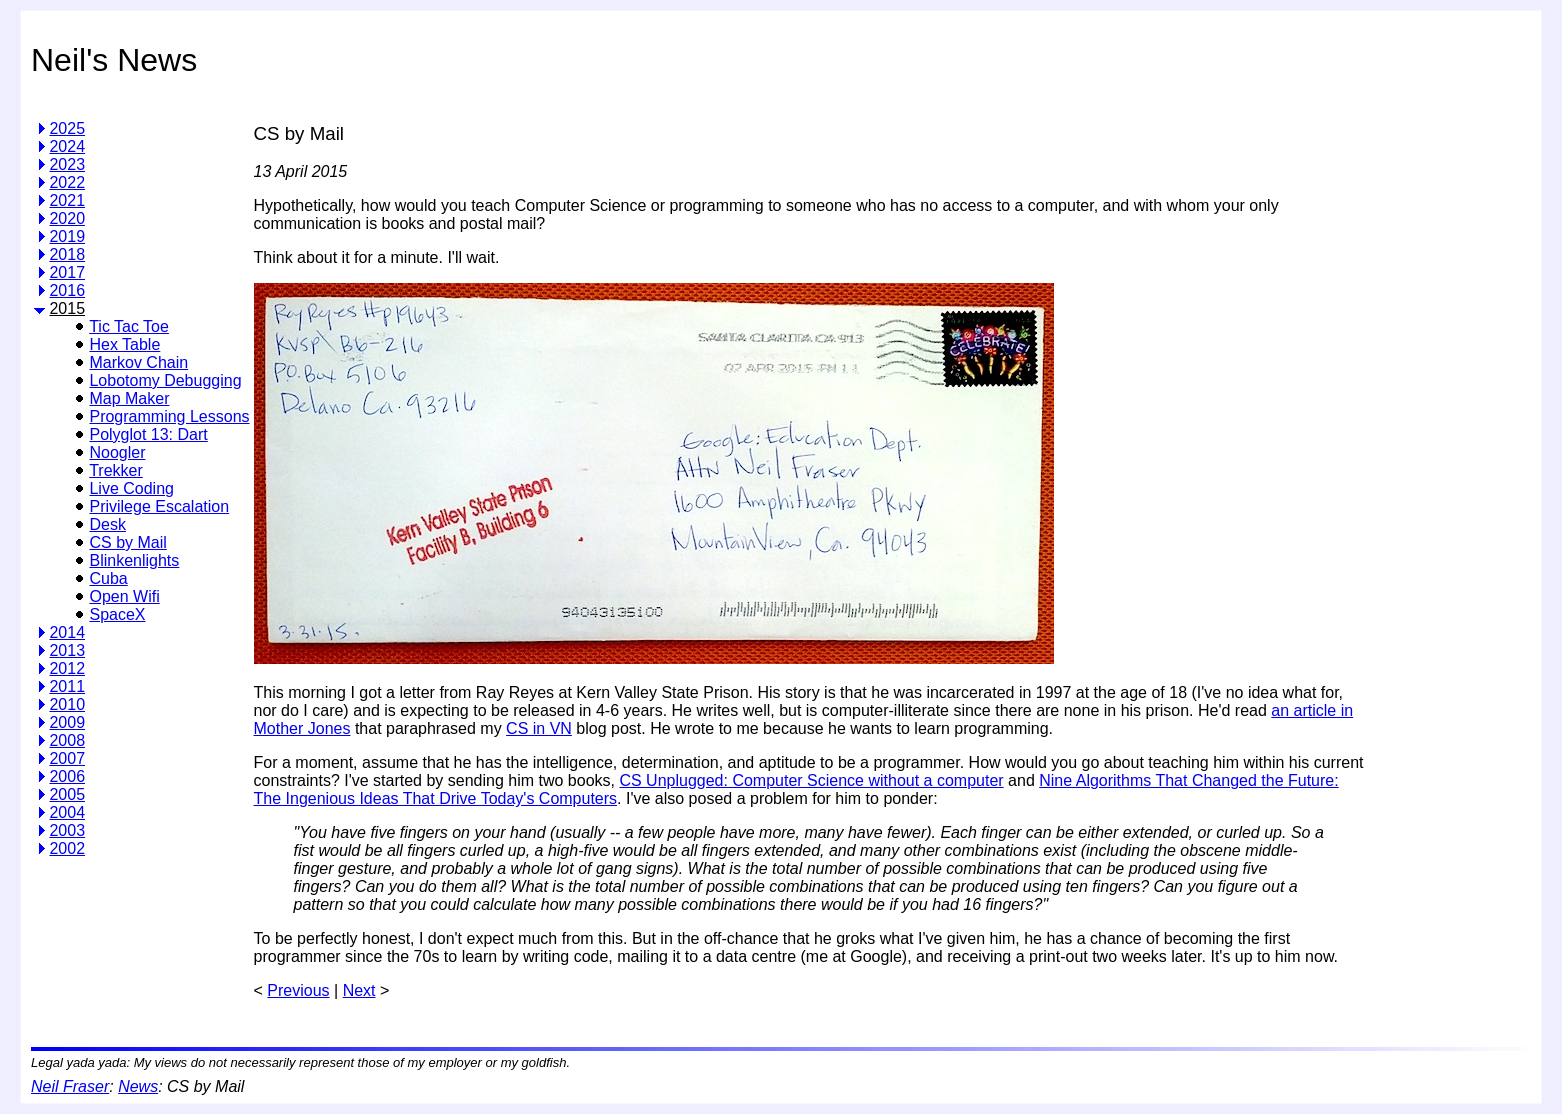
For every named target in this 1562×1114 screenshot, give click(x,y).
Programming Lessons (169, 416)
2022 (67, 182)
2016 (67, 290)
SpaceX (117, 614)
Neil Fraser (70, 1086)
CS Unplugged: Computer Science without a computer (811, 780)
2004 (67, 812)
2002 (67, 848)
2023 (67, 164)
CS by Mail (127, 542)
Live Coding (131, 488)
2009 (67, 722)
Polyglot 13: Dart (148, 434)
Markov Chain (138, 362)
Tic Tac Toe (129, 326)
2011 (67, 686)
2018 (67, 254)
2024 (67, 146)
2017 (67, 272)
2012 (67, 668)
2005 (67, 794)
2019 (67, 236)
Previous (298, 990)
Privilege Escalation (159, 506)
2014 (67, 632)
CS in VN (539, 728)
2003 (67, 830)
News (138, 1086)
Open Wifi (124, 596)
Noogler (117, 452)
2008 (67, 740)
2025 (67, 128)
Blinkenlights (134, 560)
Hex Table (124, 344)
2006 (67, 776)
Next (359, 990)
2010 (67, 704)
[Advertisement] (1448, 404)
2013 (67, 650)
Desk (107, 524)
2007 (67, 758)
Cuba (108, 578)
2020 (67, 218)
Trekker (116, 470)
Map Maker (129, 398)
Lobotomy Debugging (165, 380)
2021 (67, 200)
